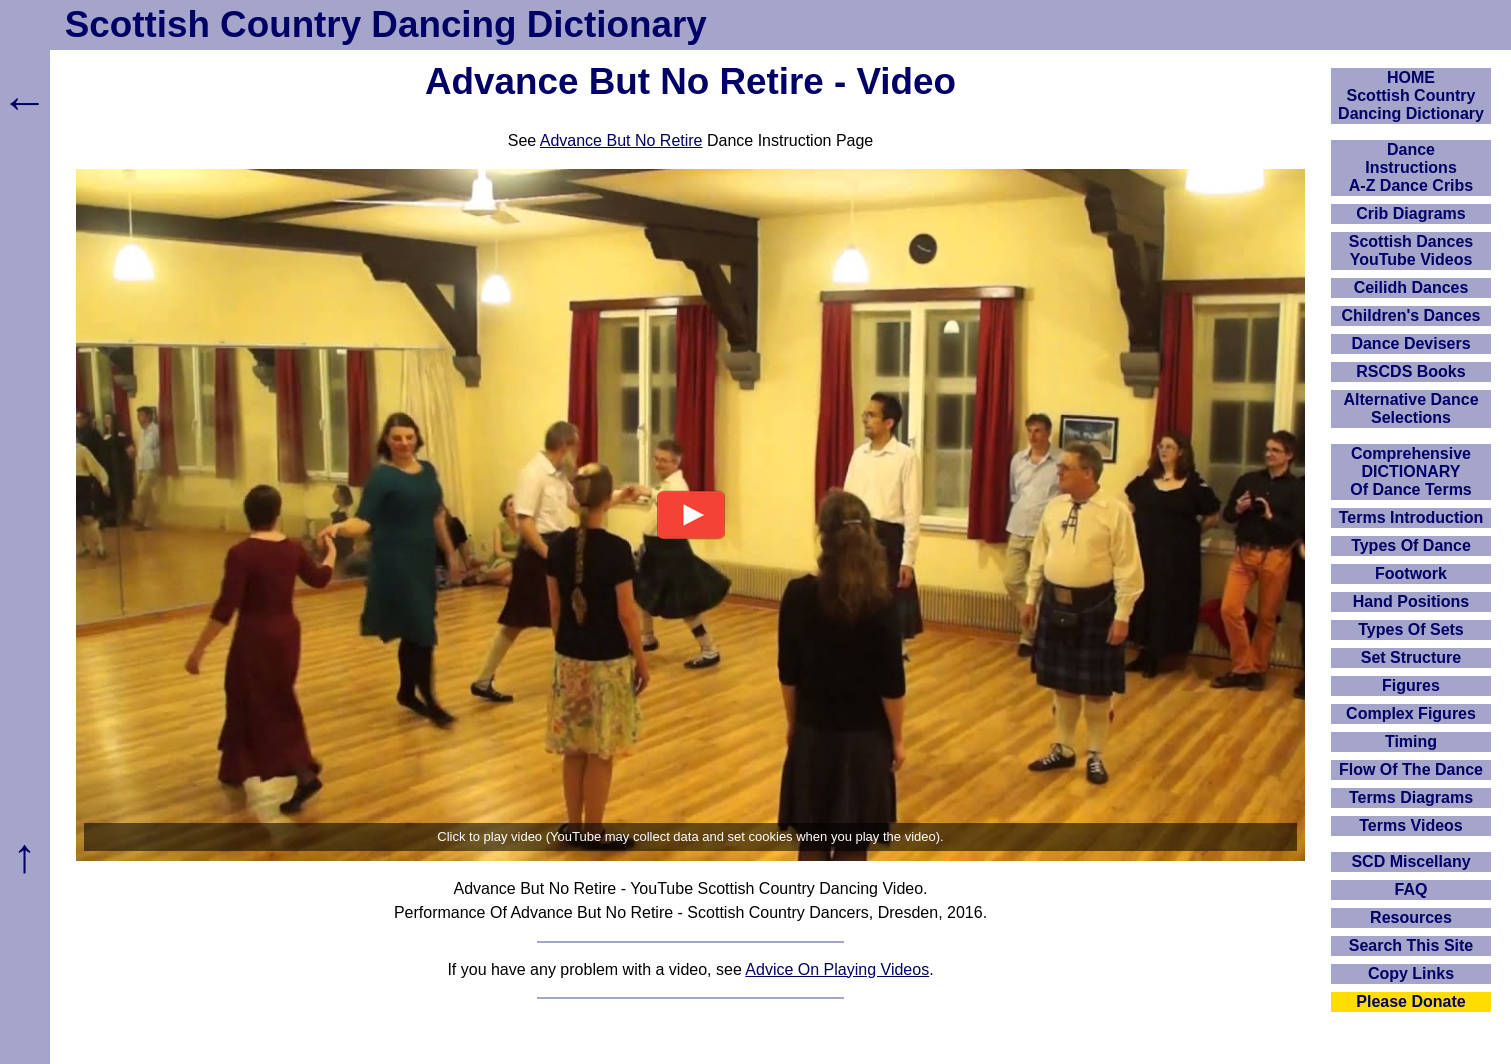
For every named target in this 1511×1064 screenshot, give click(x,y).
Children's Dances (1411, 315)
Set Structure (1411, 657)
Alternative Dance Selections (1410, 408)
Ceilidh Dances (1411, 287)
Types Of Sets (1411, 629)
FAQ (1411, 889)
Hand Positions (1411, 601)
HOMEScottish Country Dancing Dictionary (1411, 95)
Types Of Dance (1411, 545)
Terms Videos (1410, 825)
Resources (1411, 917)
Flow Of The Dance (1411, 769)
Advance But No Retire (621, 140)
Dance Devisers (1410, 343)
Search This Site (1411, 945)
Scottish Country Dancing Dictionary (386, 24)
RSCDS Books (1410, 371)
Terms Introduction (1411, 517)
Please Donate (1410, 1001)
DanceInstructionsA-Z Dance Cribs (1411, 167)
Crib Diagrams (1410, 213)
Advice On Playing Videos (837, 969)
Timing (1411, 741)
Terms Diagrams (1411, 797)
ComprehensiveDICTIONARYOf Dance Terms (1411, 471)
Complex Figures (1411, 713)
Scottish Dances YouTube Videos (1411, 250)
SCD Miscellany (1410, 861)
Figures (1411, 685)
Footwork (1411, 573)
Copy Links (1411, 973)
